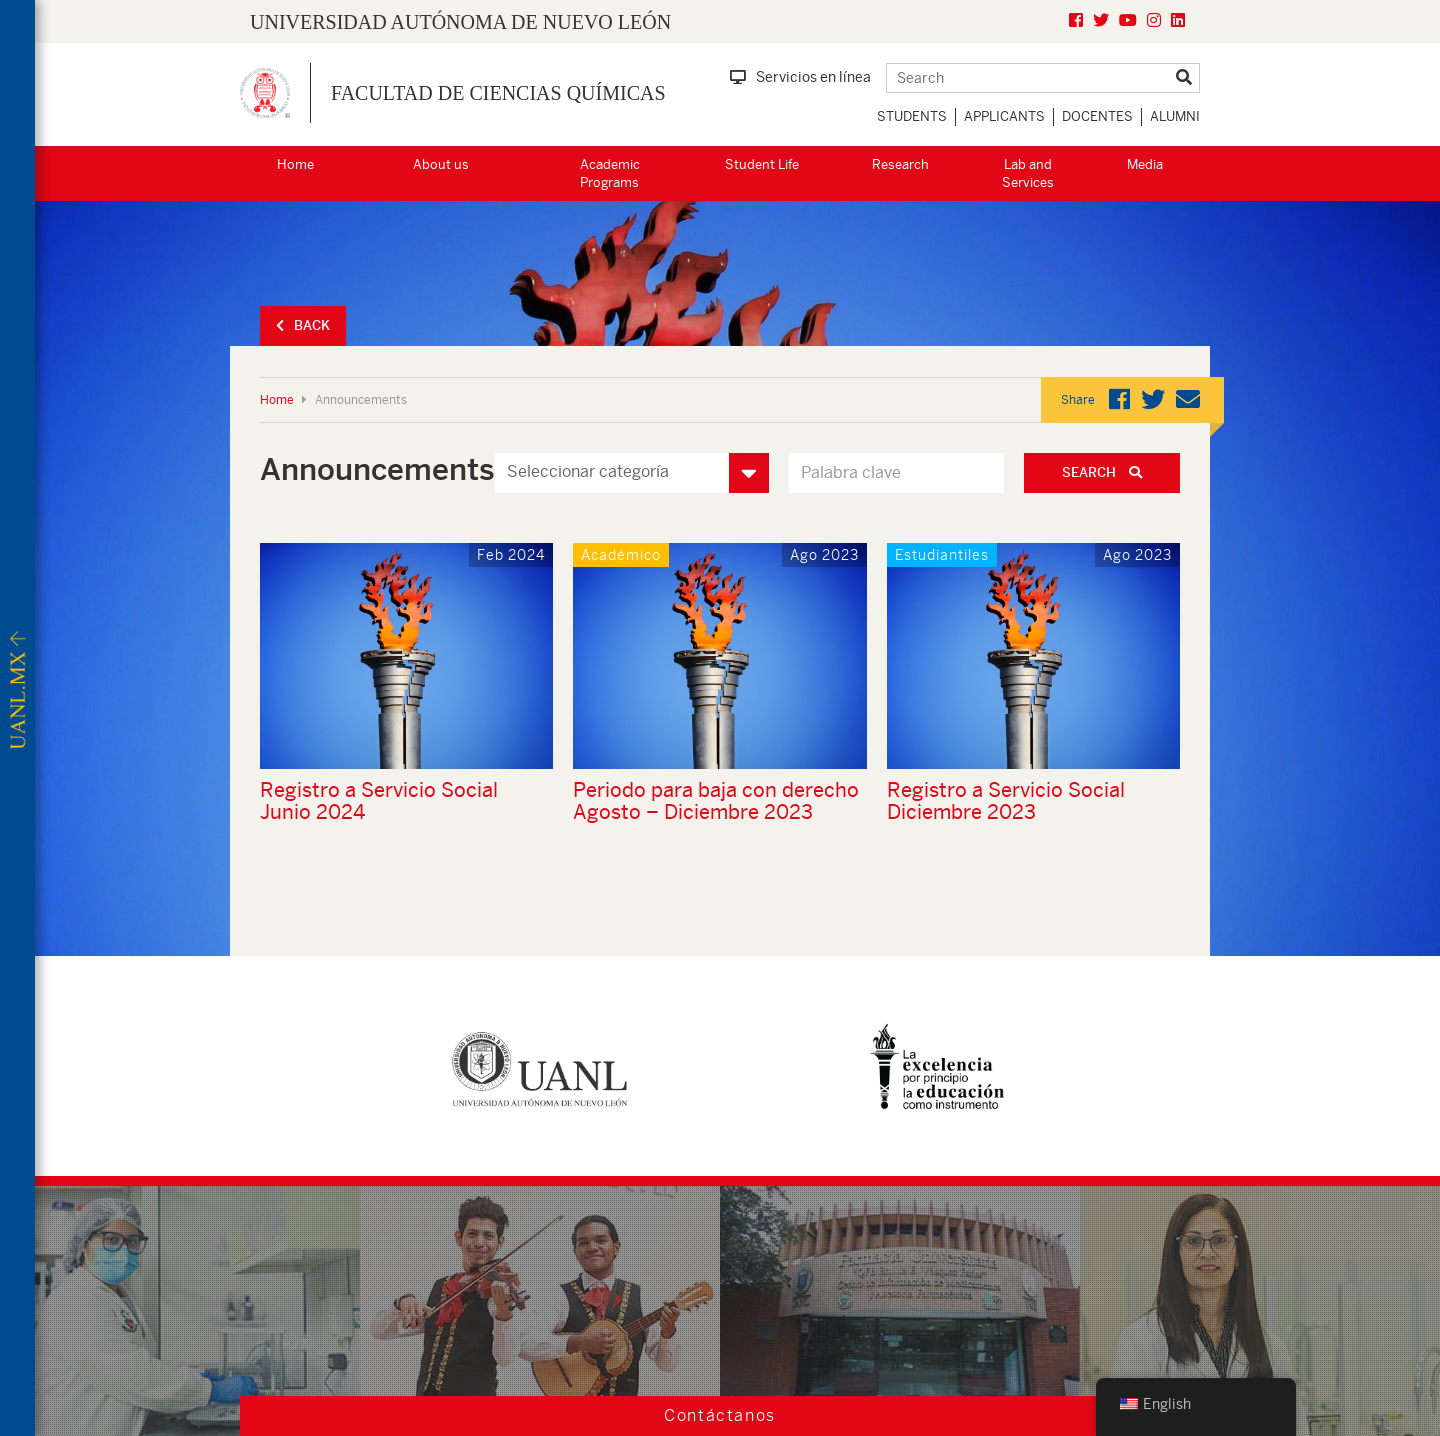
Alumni (1175, 116)
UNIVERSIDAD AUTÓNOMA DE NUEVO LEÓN (460, 22)
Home (295, 164)
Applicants (1004, 116)
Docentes (1097, 116)
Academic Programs (610, 174)
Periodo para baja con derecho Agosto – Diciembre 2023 (716, 800)
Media (1145, 164)
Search (1102, 472)
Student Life (762, 164)
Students (912, 116)
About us (441, 164)
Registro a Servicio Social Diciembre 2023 (1006, 800)
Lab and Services (1028, 174)
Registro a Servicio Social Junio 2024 (379, 800)
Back (303, 325)
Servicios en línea (800, 77)
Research (900, 164)
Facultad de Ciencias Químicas (498, 93)
